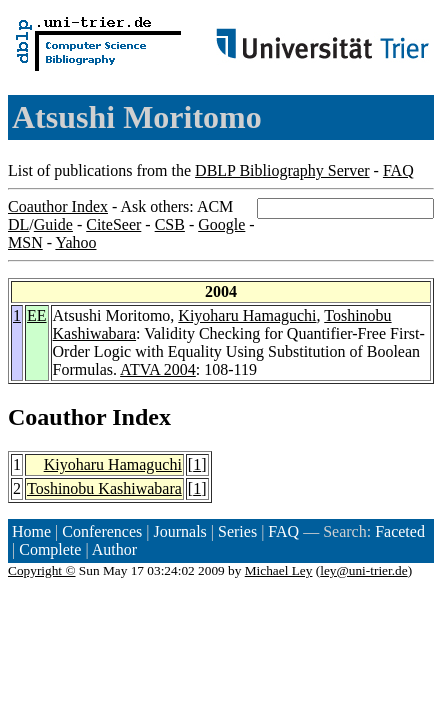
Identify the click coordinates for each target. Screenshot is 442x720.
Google (221, 224)
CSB (170, 224)
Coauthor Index (58, 206)
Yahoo (75, 242)
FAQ (398, 170)
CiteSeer (113, 224)
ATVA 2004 (158, 369)
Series (237, 531)
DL (18, 224)
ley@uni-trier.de (363, 570)
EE (37, 315)
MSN (25, 242)
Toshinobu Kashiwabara (104, 488)
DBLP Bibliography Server (282, 170)
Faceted (400, 531)
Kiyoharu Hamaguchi (247, 315)
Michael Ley (279, 570)
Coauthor (57, 417)
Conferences (102, 531)
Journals (179, 531)
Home (31, 531)
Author (114, 549)
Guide (53, 224)
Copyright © (42, 570)
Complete (50, 549)
